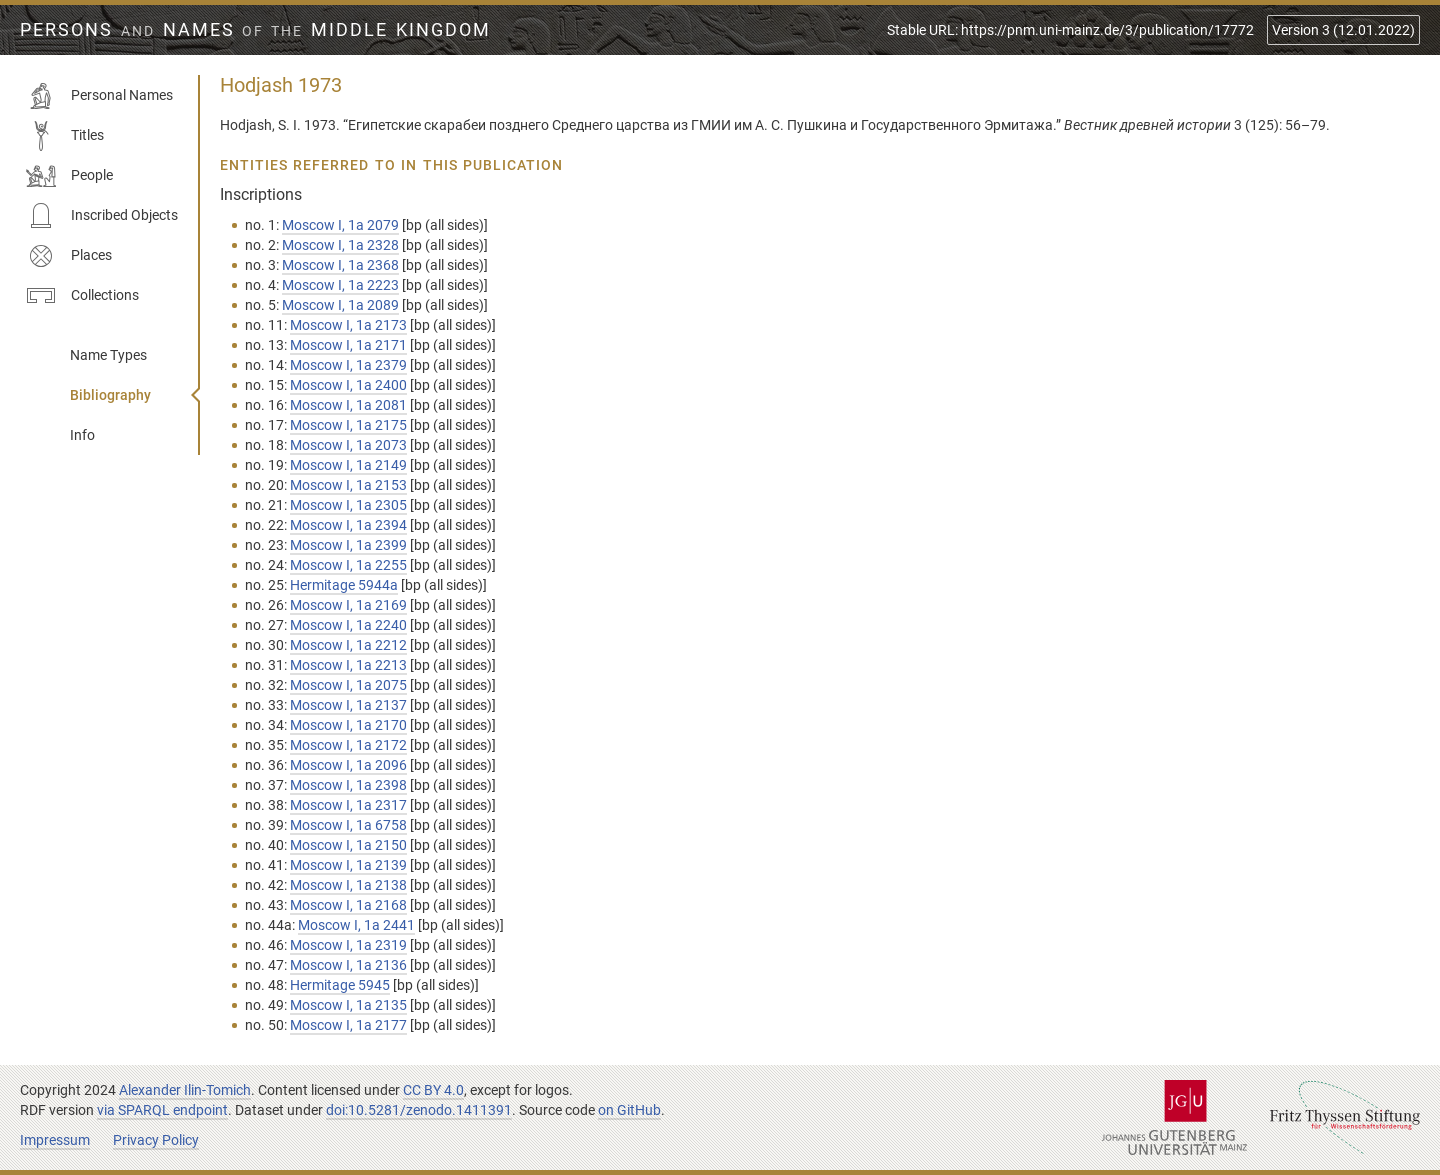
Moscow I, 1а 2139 (348, 865)
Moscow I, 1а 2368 (340, 265)
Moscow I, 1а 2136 (348, 965)
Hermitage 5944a (344, 585)
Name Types (108, 355)
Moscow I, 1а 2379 (348, 365)
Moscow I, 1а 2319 (348, 945)
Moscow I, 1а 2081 (348, 405)
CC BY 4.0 (433, 1090)
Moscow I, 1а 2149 (348, 465)
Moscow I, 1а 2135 (348, 1005)
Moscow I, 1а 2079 (340, 225)
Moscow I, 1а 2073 (348, 445)
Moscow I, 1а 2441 (356, 925)
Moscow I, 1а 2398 (348, 785)
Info (82, 435)
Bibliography (110, 395)
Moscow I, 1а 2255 (348, 565)
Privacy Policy (156, 1140)
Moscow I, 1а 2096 (348, 765)
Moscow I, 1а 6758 (348, 825)
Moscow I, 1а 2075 (348, 685)
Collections (82, 296)
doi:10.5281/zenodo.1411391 (419, 1110)
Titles (65, 136)
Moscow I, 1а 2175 (348, 425)
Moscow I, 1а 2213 (348, 665)
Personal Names (99, 96)
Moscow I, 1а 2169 (348, 605)
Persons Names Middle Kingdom (255, 30)
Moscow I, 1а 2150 (348, 845)
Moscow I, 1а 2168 (348, 905)
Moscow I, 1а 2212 (348, 645)
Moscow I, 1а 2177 (348, 1025)
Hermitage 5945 (340, 985)
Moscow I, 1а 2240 (348, 625)
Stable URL (1070, 30)
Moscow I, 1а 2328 (340, 245)
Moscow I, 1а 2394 (348, 525)
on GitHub (629, 1110)
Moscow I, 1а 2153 (348, 485)
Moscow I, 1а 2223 (340, 285)
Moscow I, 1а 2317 (348, 805)
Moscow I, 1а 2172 (348, 745)
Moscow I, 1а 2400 (348, 385)
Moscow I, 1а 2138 (348, 885)
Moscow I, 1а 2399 (348, 545)
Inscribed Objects (102, 216)
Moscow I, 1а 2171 (348, 345)
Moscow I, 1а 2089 (340, 305)
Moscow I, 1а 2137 (348, 705)
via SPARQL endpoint (162, 1110)
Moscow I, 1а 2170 (348, 725)
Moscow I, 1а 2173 (348, 325)
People (69, 176)
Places (69, 256)
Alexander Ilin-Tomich (185, 1090)
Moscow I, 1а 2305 (348, 505)
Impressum (55, 1140)
